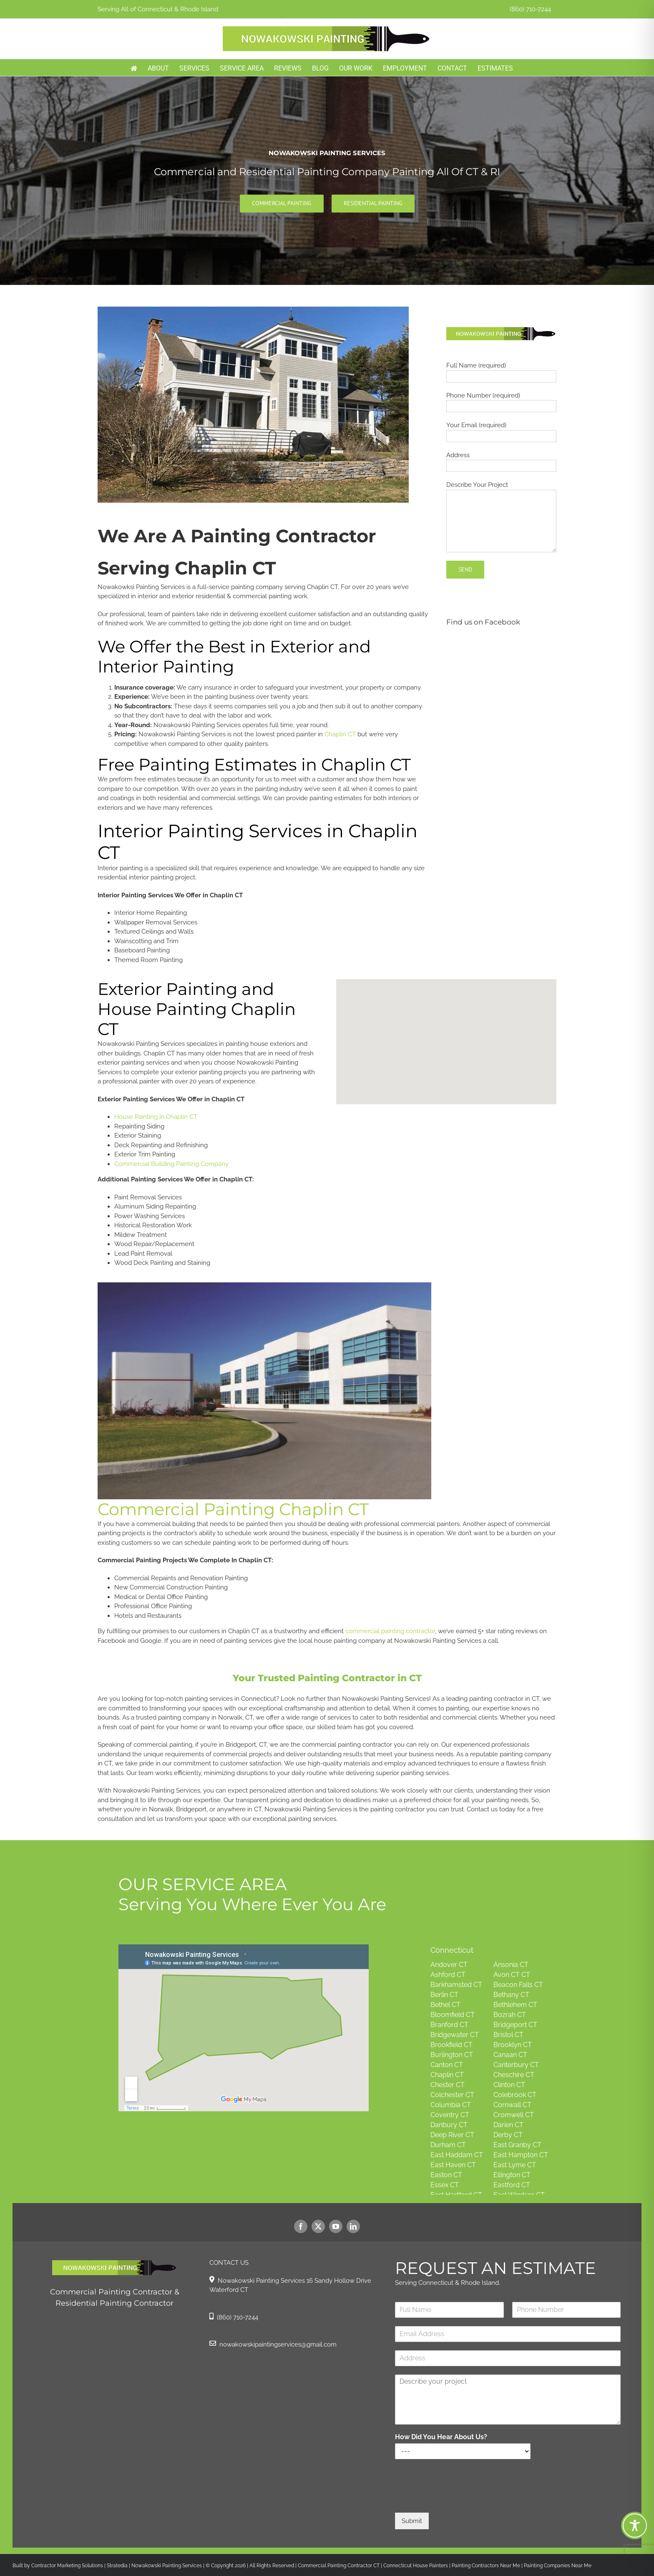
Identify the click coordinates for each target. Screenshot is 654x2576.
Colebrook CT (514, 2095)
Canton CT (446, 2065)
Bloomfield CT (452, 2015)
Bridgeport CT (515, 2025)
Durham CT (448, 2145)
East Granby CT (517, 2145)
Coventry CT (449, 2115)
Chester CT (447, 2085)
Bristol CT (508, 2035)
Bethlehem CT (515, 2005)
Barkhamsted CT (456, 1985)
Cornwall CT (512, 2105)
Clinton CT (509, 2085)
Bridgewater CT (454, 2035)
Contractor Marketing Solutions (67, 2565)
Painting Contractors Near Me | (488, 2565)
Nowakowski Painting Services (166, 2565)
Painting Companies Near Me (557, 2565)
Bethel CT (445, 2005)
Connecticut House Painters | (417, 2565)
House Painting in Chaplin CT (155, 1117)
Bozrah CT (509, 2015)
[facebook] (300, 2226)
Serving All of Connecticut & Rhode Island (158, 9)
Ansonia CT (510, 1965)
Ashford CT (447, 1975)
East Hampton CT (520, 2155)
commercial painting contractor (390, 1631)
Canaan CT (510, 2055)
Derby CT (508, 2135)
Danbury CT (449, 2125)
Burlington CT (451, 2055)
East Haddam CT (456, 2155)
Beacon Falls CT (518, 1985)
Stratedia (117, 2565)
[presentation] (458, 2499)
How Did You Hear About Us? (441, 2437)
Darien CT (508, 2125)
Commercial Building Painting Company (171, 1164)
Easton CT (446, 2175)
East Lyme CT (514, 2165)
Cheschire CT (513, 2075)
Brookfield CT (451, 2045)
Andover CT (449, 1965)
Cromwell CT (513, 2115)
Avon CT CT (511, 1975)
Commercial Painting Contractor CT (338, 2565)
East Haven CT (453, 2165)
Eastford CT (511, 2185)
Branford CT (449, 2025)
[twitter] (318, 2226)
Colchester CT (452, 2095)
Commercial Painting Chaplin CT (233, 1509)
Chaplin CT (340, 734)
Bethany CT (511, 1995)
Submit (412, 2521)
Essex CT (444, 2185)
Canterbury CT (516, 2065)
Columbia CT (450, 2105)
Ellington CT (512, 2175)
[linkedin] (353, 2226)
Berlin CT (444, 1995)
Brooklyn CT (512, 2045)
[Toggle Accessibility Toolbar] (635, 2525)
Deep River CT (452, 2135)
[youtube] (335, 2226)
